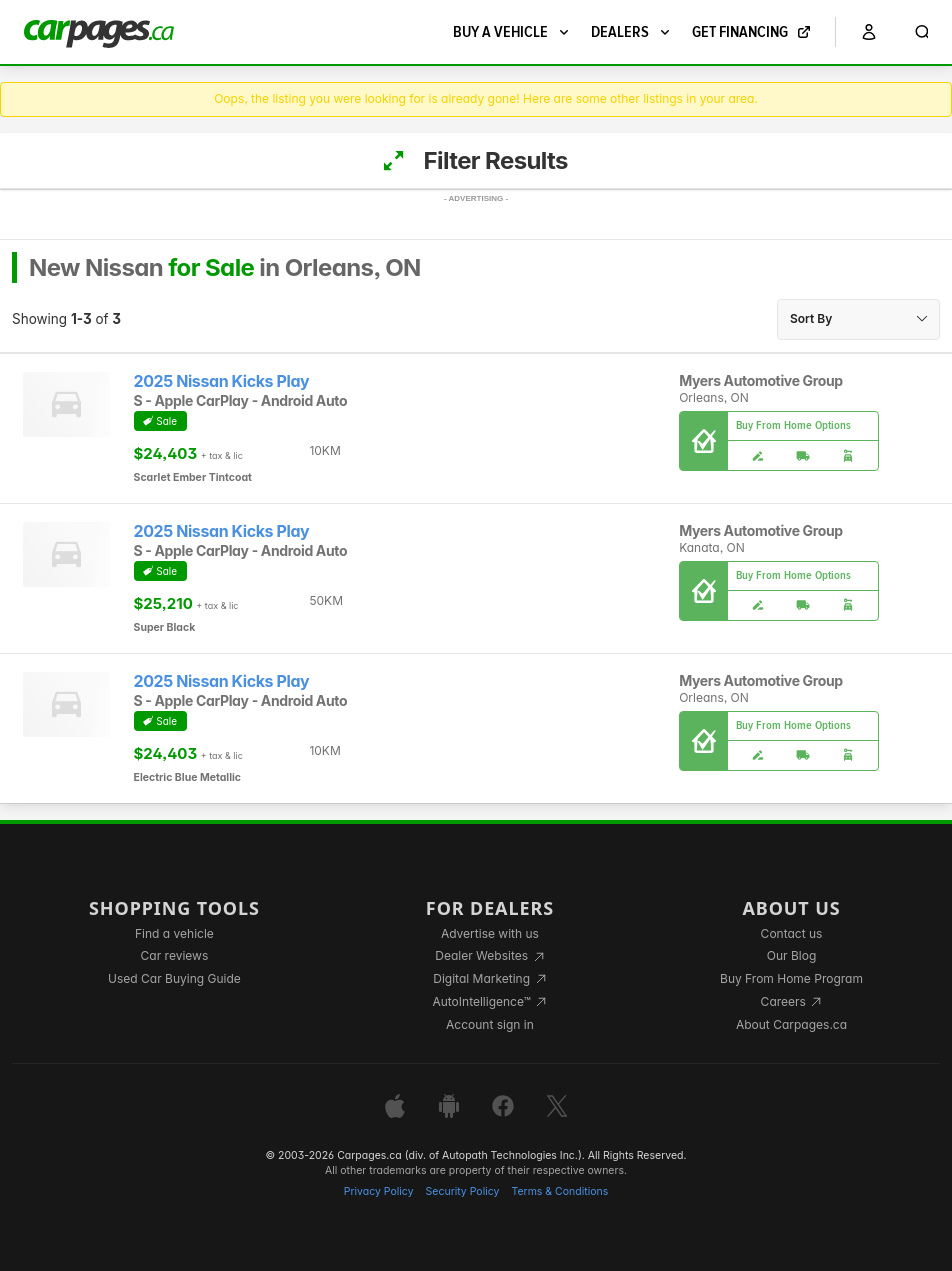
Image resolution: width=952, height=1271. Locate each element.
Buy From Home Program (791, 978)
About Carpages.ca (791, 1024)
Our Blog (791, 955)
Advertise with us (490, 933)
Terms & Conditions (559, 1191)
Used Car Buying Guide (174, 978)
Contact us (792, 933)
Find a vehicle (174, 933)
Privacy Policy (379, 1191)
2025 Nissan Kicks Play (222, 381)
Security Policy (463, 1191)
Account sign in (490, 1024)
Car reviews (175, 955)
